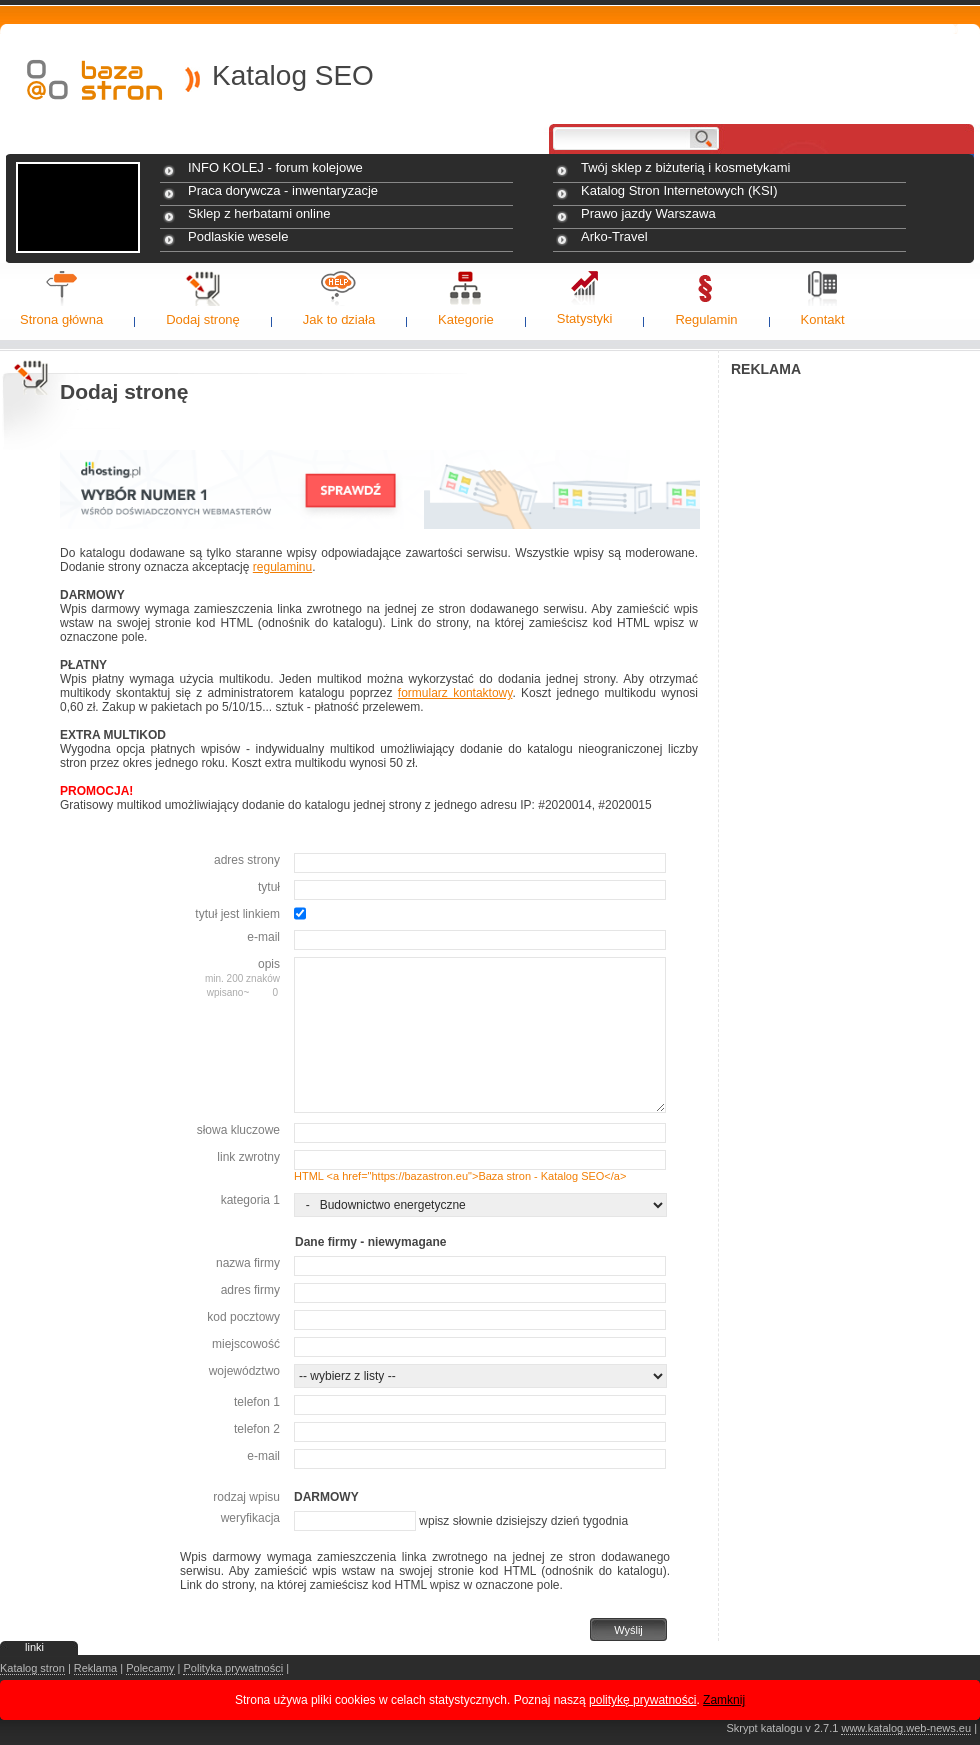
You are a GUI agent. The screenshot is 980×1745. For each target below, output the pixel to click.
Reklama (95, 1668)
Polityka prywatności (233, 1668)
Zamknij (724, 1700)
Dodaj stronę (203, 319)
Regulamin (706, 319)
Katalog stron (32, 1668)
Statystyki (585, 318)
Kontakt (823, 319)
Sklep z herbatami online (259, 213)
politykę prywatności (642, 1700)
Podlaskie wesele (238, 236)
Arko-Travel (614, 236)
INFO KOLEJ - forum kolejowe (275, 167)
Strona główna (61, 319)
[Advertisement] (855, 511)
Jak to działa (339, 319)
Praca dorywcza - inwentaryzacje (283, 190)
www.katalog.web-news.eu (906, 1728)
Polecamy (150, 1668)
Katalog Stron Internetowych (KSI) (679, 190)
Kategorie (466, 319)
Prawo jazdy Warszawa (648, 213)
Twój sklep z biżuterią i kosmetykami (686, 167)
